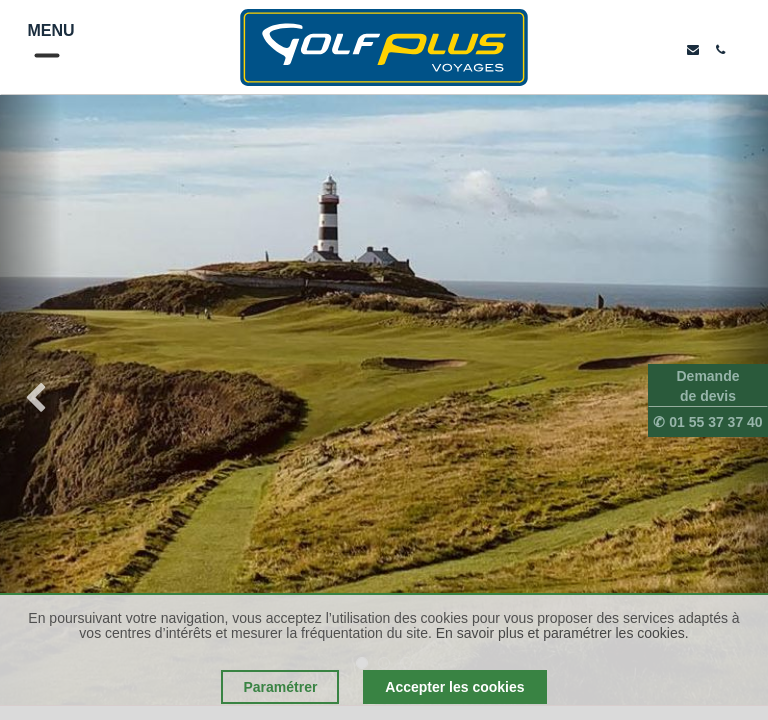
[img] (30, 400)
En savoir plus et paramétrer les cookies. (562, 633)
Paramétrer (280, 687)
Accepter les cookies (454, 687)
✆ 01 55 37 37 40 (707, 422)
